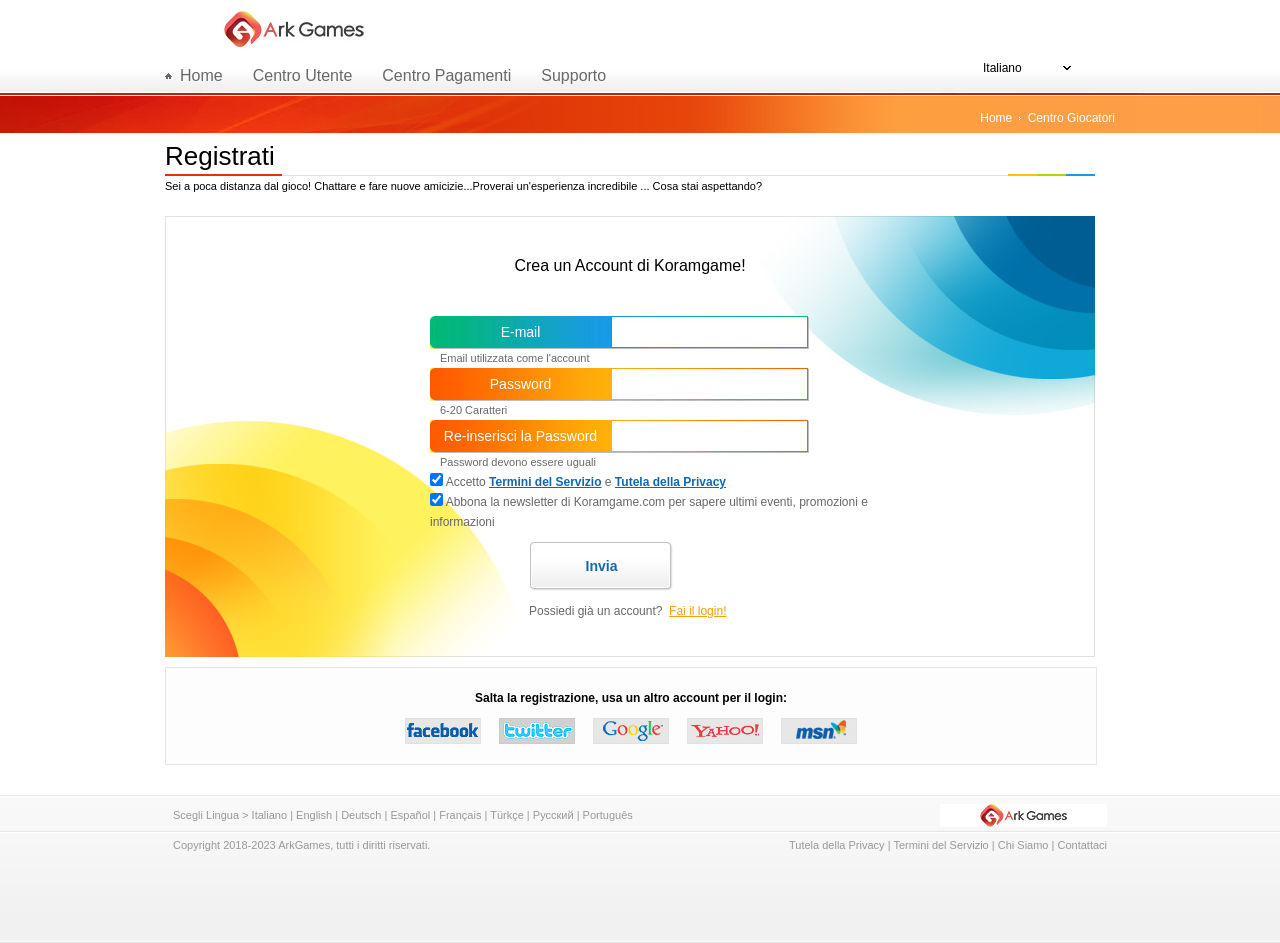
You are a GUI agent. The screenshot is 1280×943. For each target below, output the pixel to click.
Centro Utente (303, 75)
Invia (602, 566)
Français (460, 815)
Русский (553, 815)
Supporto (573, 75)
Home (996, 118)
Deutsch (361, 815)
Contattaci (1082, 845)
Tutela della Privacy (670, 482)
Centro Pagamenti (446, 75)
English (314, 815)
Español (410, 815)
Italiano (269, 815)
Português (608, 815)
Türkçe (507, 815)
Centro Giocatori (1071, 118)
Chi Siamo (1023, 845)
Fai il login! (697, 611)
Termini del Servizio (545, 482)
